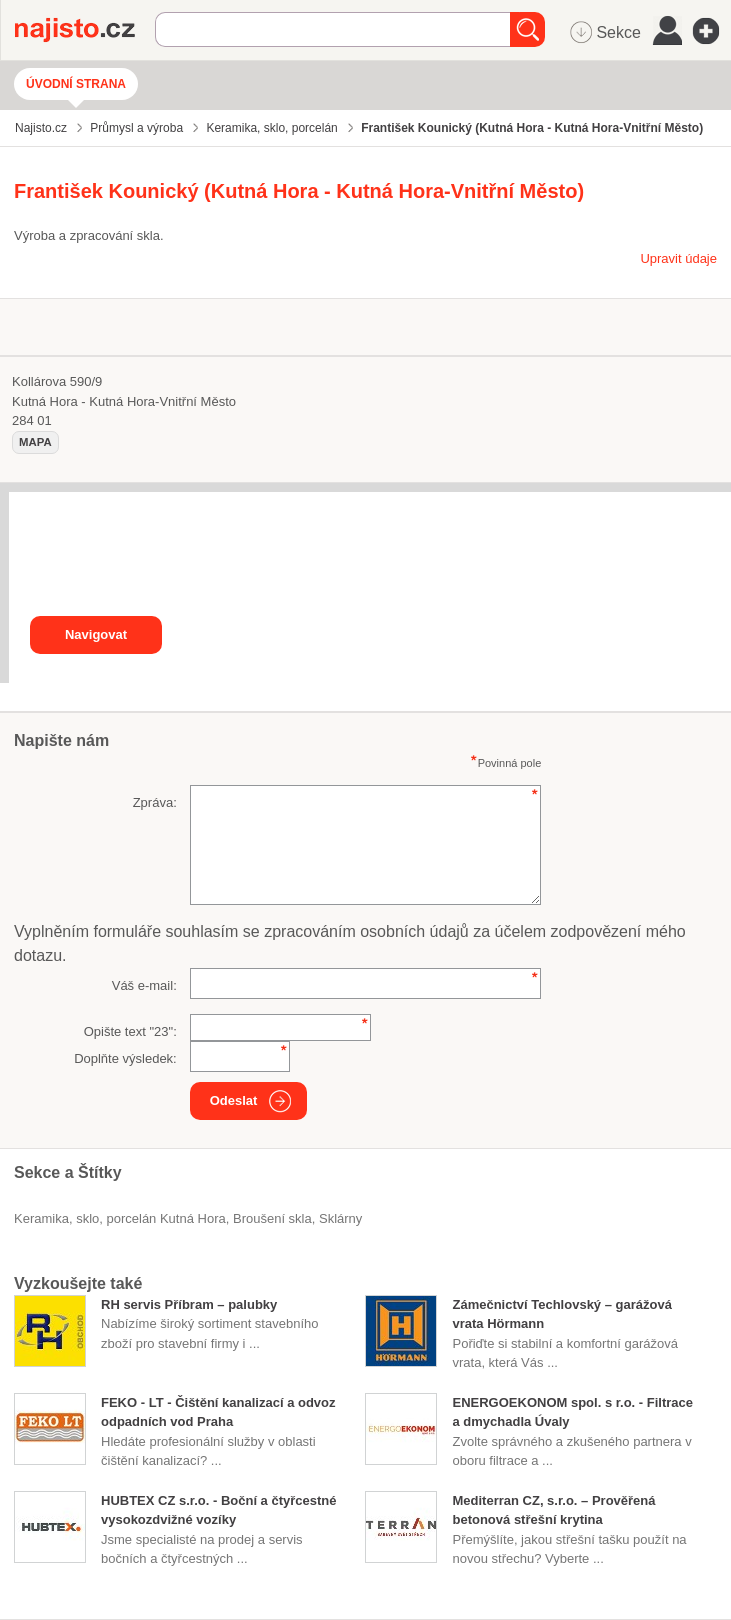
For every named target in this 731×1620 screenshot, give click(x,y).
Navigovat (96, 634)
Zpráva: (155, 802)
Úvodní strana (76, 84)
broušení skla (272, 1218)
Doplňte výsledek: (125, 1058)
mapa (35, 442)
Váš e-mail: (144, 985)
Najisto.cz (85, 30)
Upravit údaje (678, 258)
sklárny (340, 1218)
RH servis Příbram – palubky (189, 1304)
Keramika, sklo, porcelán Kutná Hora (120, 1218)
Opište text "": (130, 1031)
